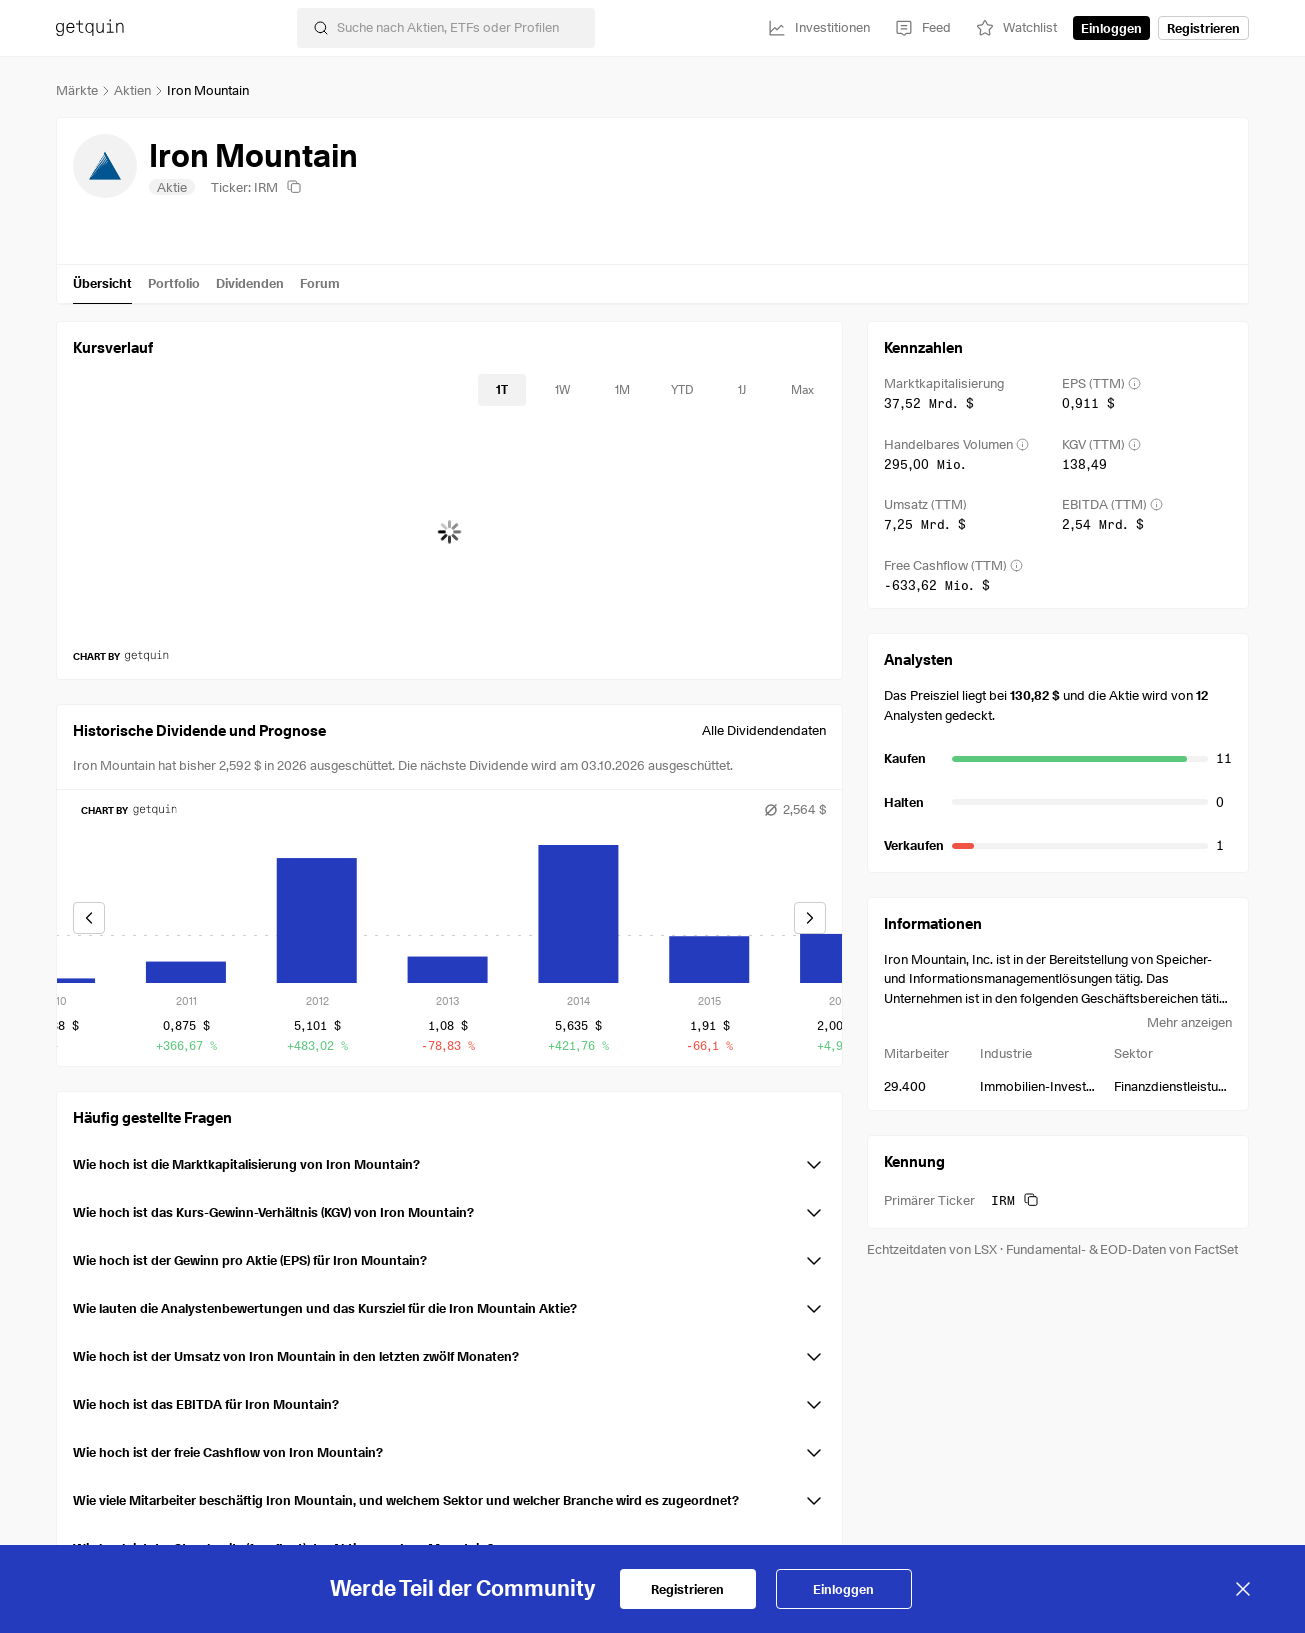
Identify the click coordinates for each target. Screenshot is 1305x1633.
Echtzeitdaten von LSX (932, 1249)
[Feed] (922, 28)
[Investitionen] (818, 28)
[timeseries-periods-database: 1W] (562, 390)
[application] (449, 532)
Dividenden (250, 283)
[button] (449, 1161)
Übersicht (102, 283)
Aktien (132, 90)
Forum (320, 283)
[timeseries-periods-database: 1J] (742, 390)
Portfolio (174, 283)
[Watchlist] (1016, 28)
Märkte (77, 90)
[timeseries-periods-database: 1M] (622, 390)
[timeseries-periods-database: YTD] (682, 390)
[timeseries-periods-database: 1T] (502, 390)
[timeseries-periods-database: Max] (802, 390)
